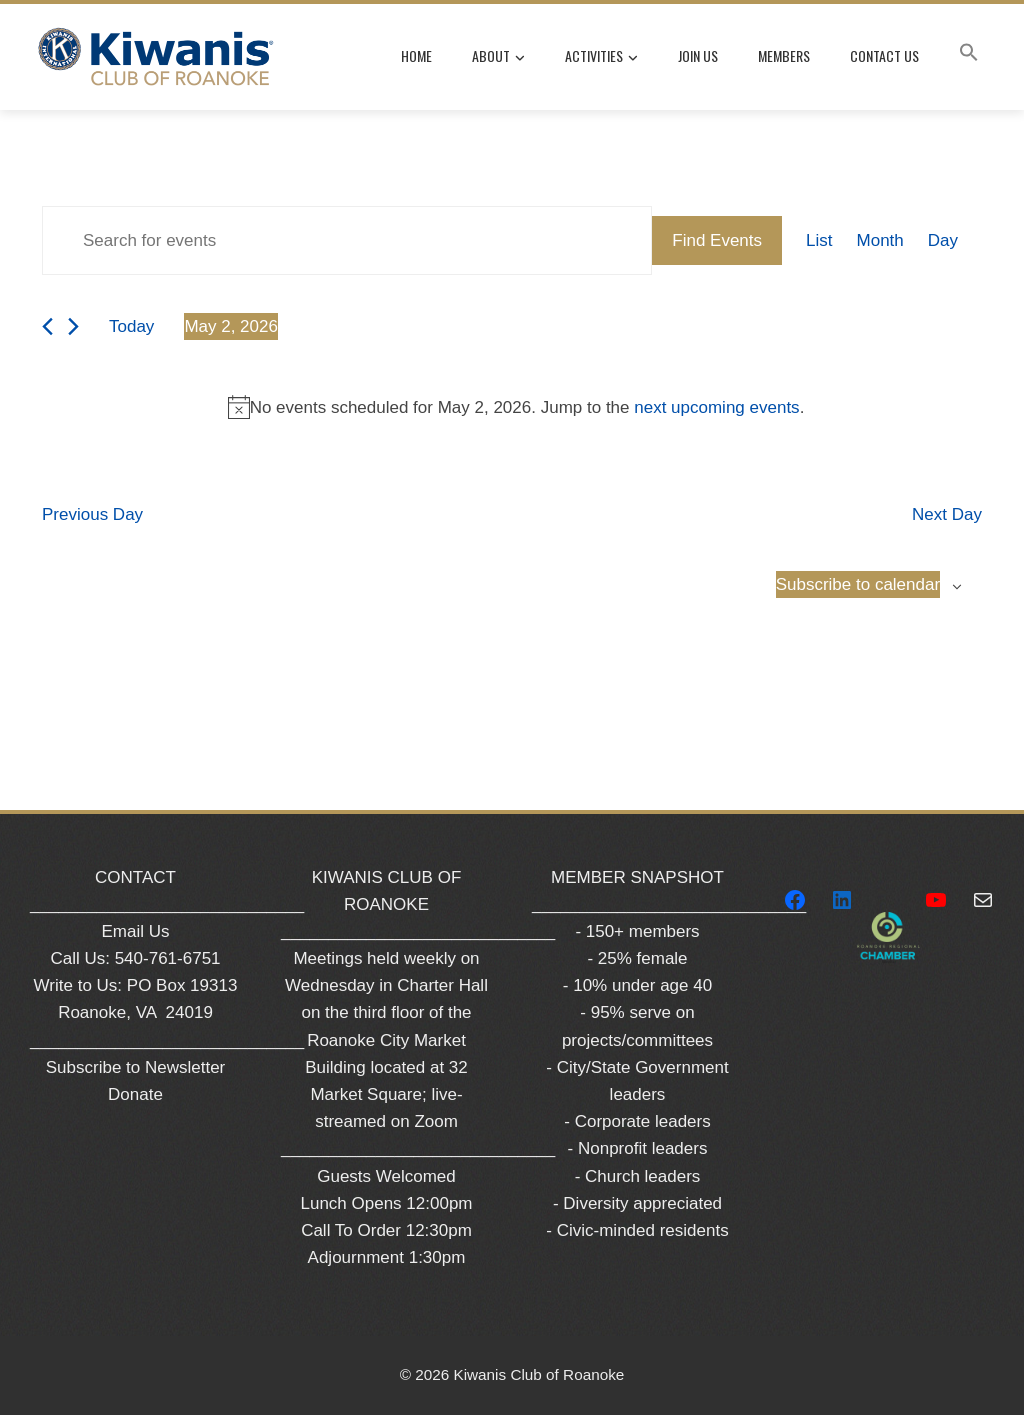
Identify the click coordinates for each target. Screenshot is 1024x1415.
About (498, 57)
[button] (969, 56)
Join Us (698, 55)
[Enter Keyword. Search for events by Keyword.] (347, 240)
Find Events (717, 240)
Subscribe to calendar (858, 584)
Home (416, 55)
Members (784, 55)
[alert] (516, 407)
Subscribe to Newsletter (136, 1067)
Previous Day (92, 514)
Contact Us (884, 55)
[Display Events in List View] (819, 240)
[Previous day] (47, 326)
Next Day (947, 514)
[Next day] (73, 326)
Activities (601, 57)
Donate (135, 1094)
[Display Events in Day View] (943, 240)
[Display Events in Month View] (880, 240)
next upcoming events (716, 407)
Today (131, 326)
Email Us (135, 931)
